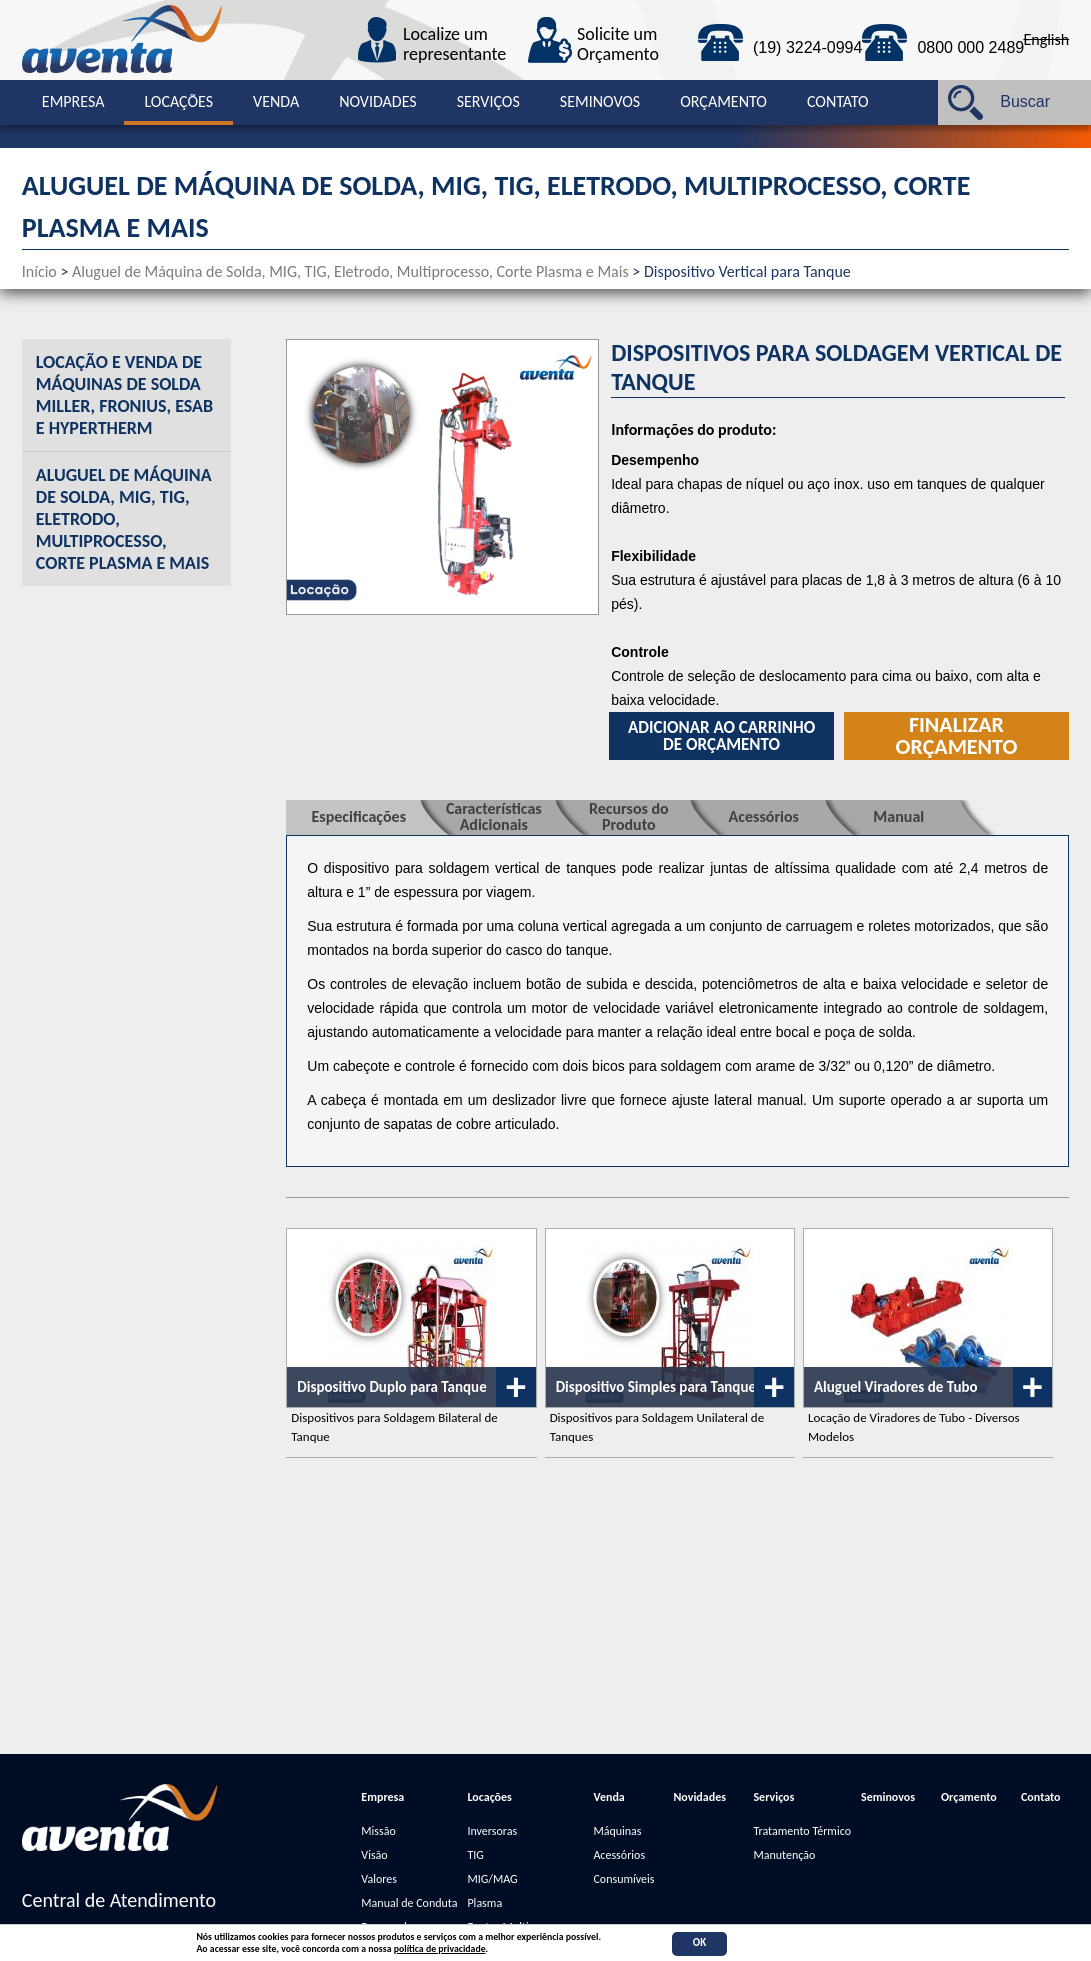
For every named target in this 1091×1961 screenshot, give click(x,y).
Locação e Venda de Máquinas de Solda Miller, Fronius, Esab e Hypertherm (124, 395)
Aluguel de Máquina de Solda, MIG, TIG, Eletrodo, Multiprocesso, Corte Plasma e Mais (350, 271)
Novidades (378, 101)
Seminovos (600, 101)
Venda (276, 101)
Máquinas (617, 1831)
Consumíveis (623, 1879)
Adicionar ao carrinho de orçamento (721, 736)
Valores (379, 1879)
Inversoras (492, 1831)
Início (39, 271)
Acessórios (619, 1855)
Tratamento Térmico (802, 1831)
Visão (374, 1855)
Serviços (488, 101)
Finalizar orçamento (957, 736)
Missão (378, 1831)
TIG (475, 1855)
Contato (838, 101)
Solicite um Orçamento (618, 45)
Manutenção (784, 1855)
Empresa (73, 101)
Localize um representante (454, 45)
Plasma (484, 1903)
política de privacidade (440, 1949)
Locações (178, 101)
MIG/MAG (492, 1879)
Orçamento (723, 101)
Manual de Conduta (409, 1903)
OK (699, 1942)
